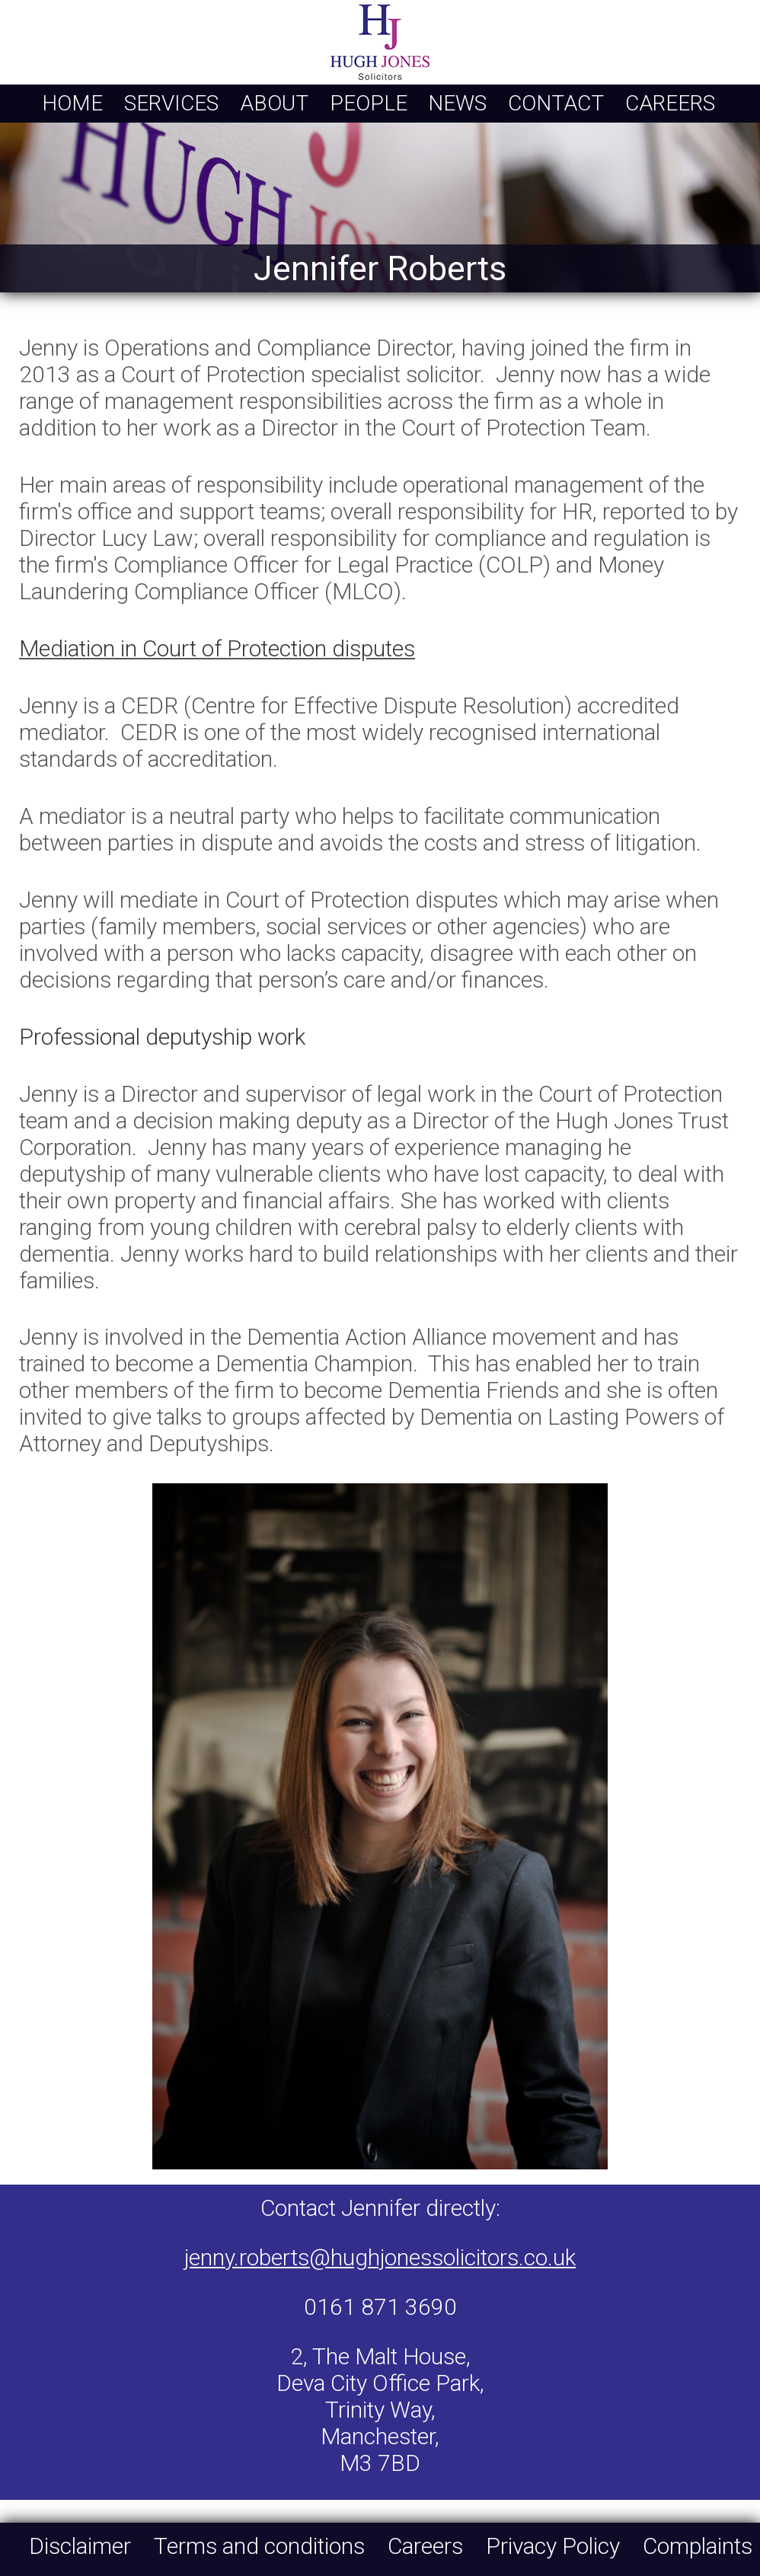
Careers (670, 103)
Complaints (697, 2546)
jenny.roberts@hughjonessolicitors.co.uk (380, 2257)
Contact (556, 103)
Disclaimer (80, 2546)
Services (171, 103)
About (274, 103)
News (457, 103)
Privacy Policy (553, 2546)
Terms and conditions (259, 2546)
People (368, 103)
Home (72, 103)
